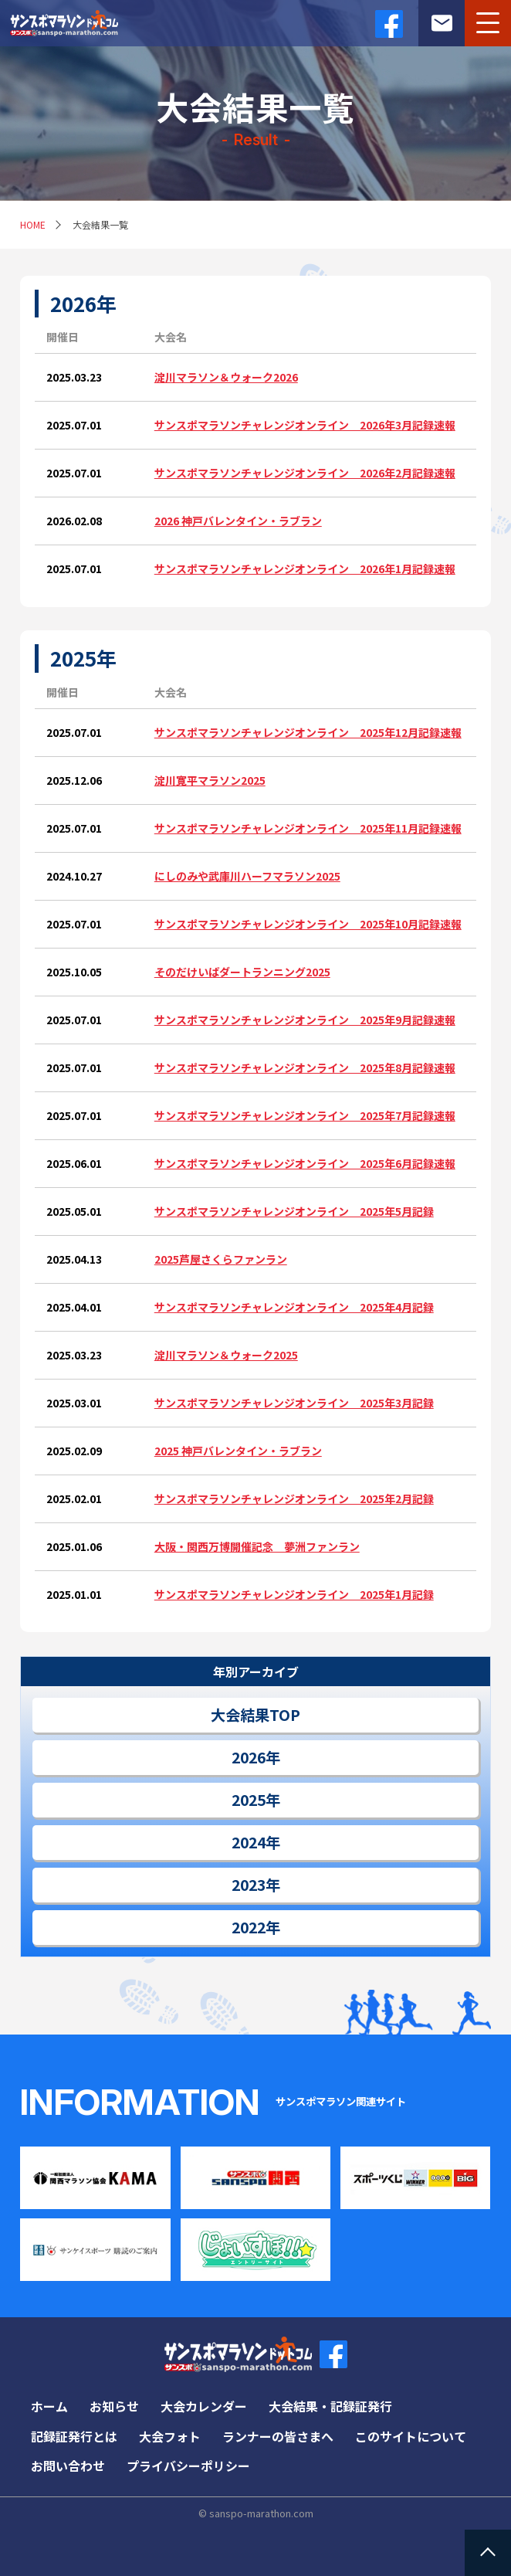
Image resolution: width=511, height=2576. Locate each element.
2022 (249, 1927)
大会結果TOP (255, 1715)
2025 (249, 1800)
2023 (249, 1885)
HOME (33, 224)
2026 (249, 1757)
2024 (249, 1842)
